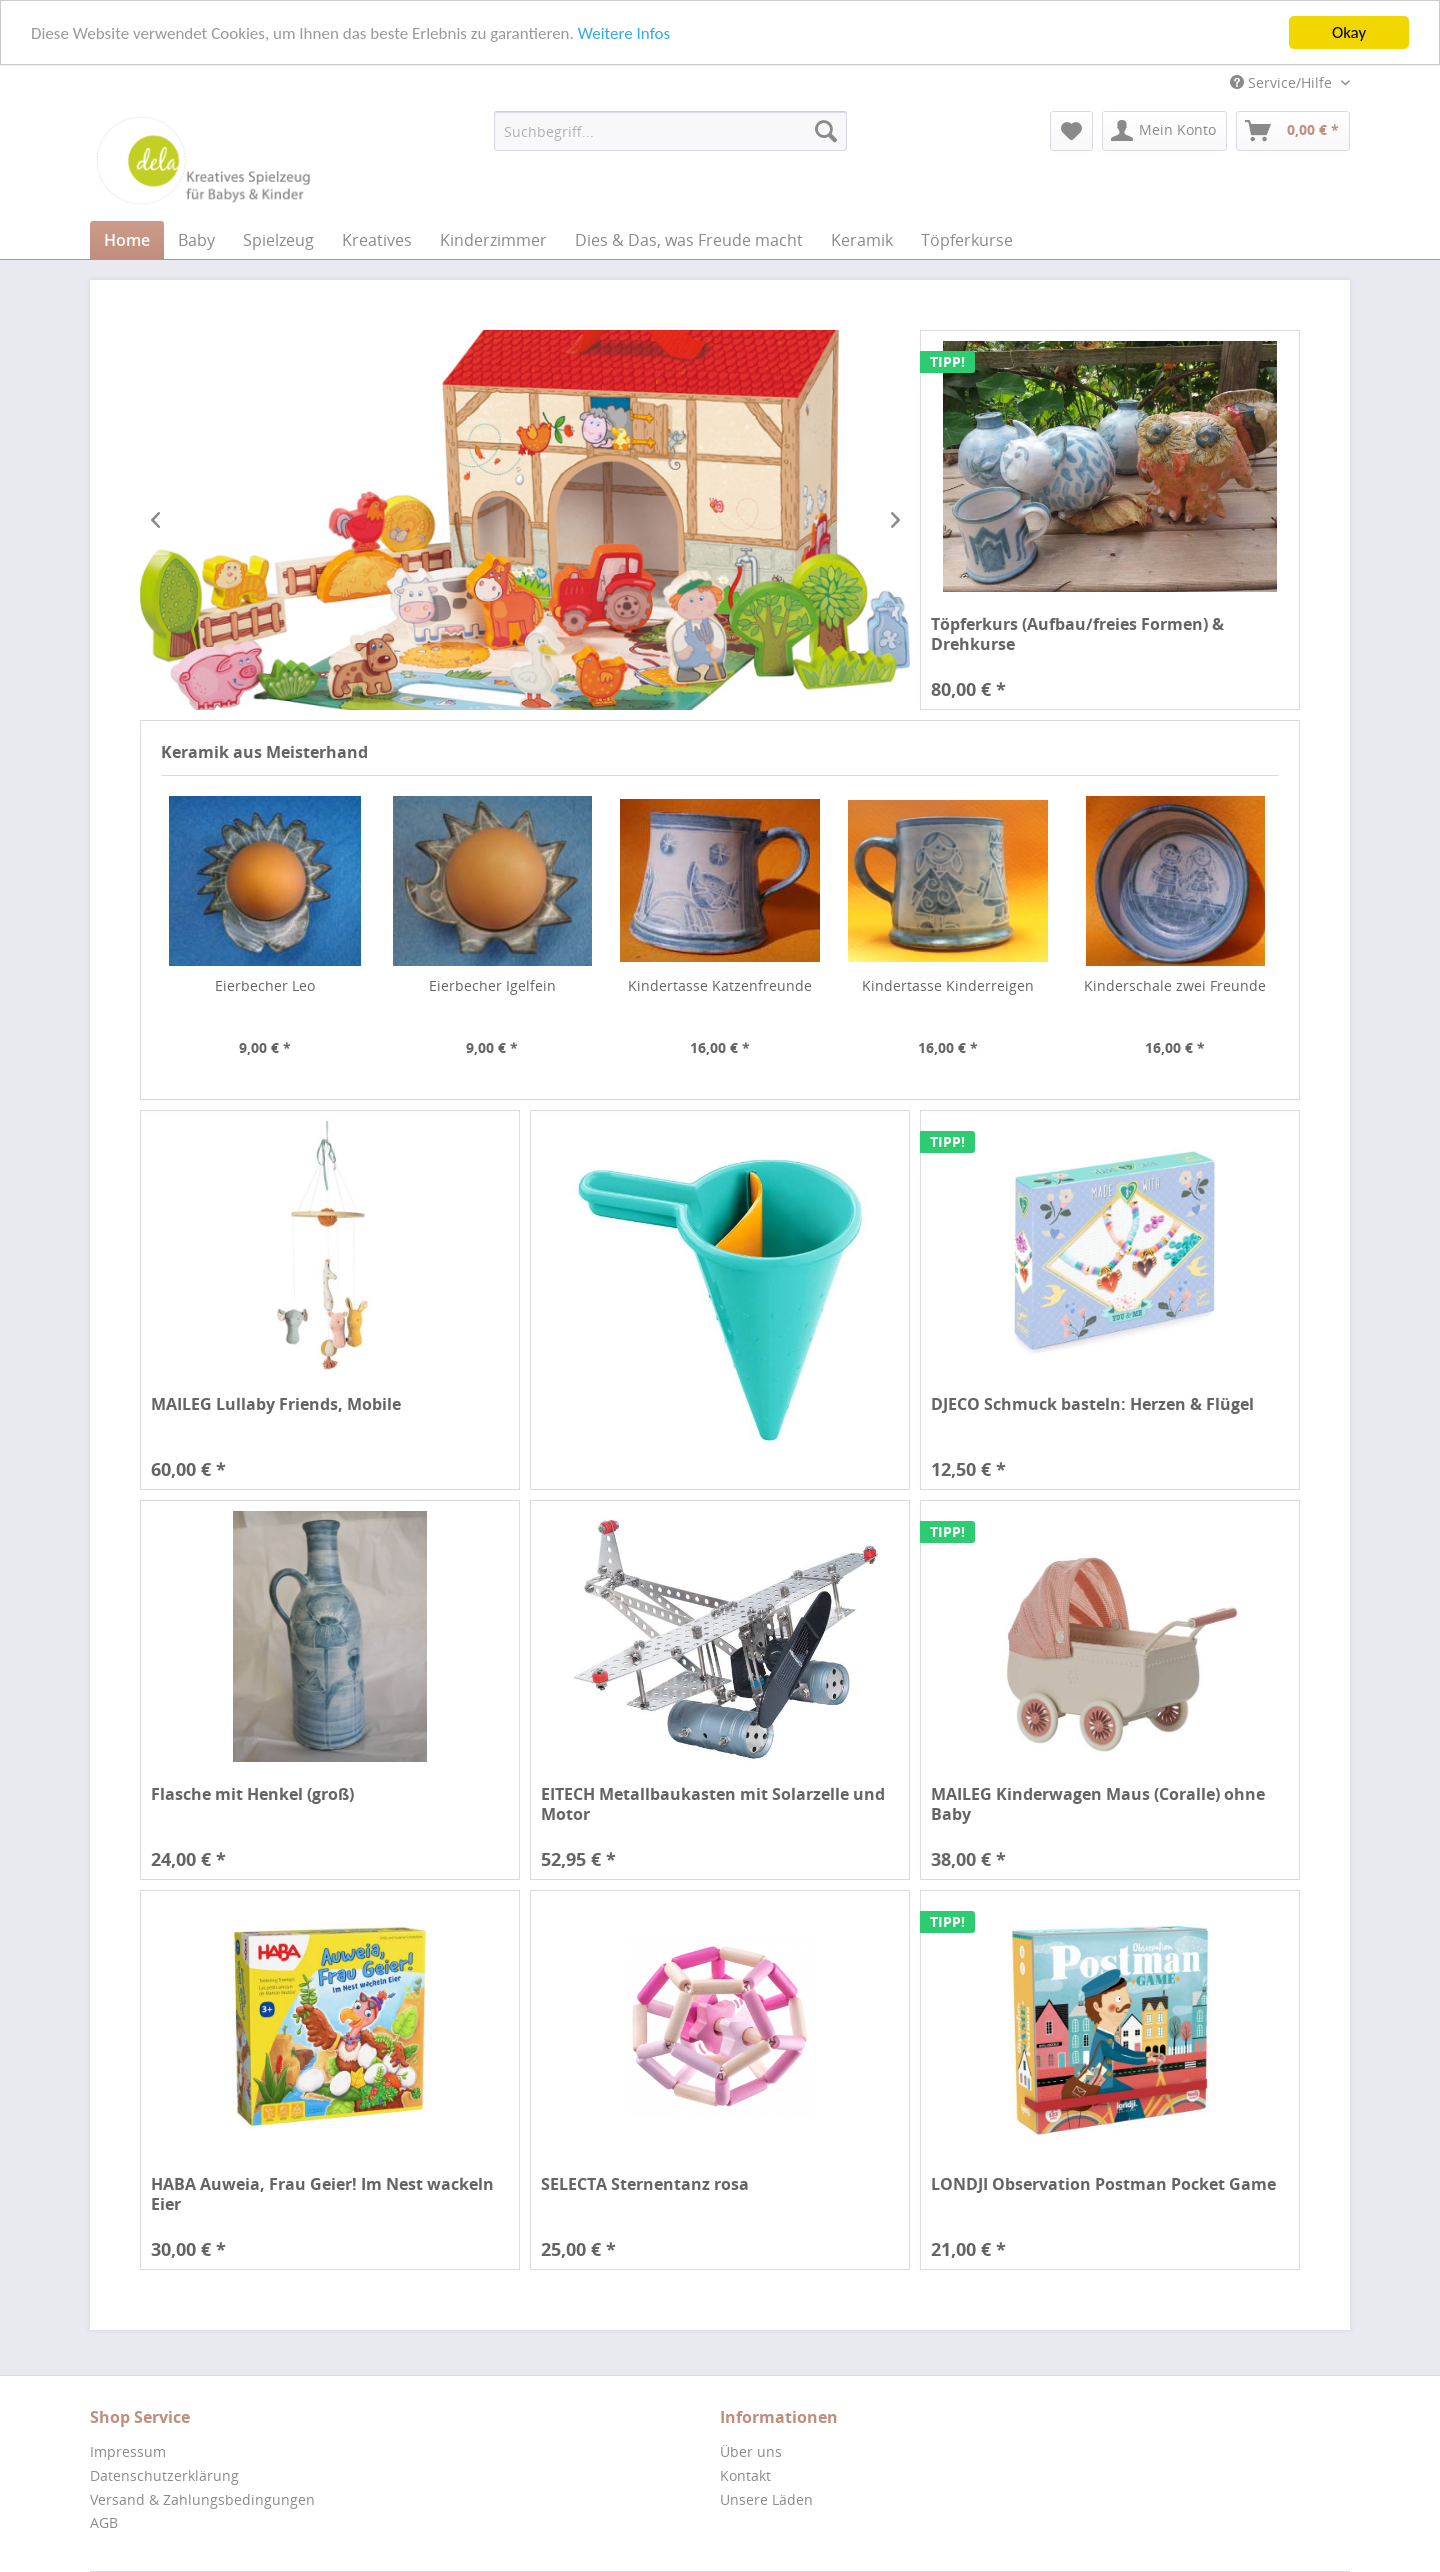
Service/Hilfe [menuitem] (1283, 82)
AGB (104, 2522)
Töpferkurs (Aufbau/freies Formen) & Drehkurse (1077, 634)
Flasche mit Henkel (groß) (252, 1794)
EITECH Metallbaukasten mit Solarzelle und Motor (713, 1804)
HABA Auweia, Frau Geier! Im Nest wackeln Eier (322, 2194)
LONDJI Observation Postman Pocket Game (1103, 2184)
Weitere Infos (624, 33)
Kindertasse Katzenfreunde (720, 985)
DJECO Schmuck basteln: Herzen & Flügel (1092, 1404)
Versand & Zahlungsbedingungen (202, 2499)
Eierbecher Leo (265, 985)
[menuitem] (670, 131)
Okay (1349, 32)
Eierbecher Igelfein (492, 985)
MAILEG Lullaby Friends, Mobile (276, 1404)
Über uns (751, 2451)
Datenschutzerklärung (164, 2475)
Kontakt (745, 2475)
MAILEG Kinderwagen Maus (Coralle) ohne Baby (1098, 1804)
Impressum (128, 2451)
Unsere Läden (766, 2499)
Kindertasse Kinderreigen (948, 985)
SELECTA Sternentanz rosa (645, 2184)
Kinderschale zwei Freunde (1175, 985)
